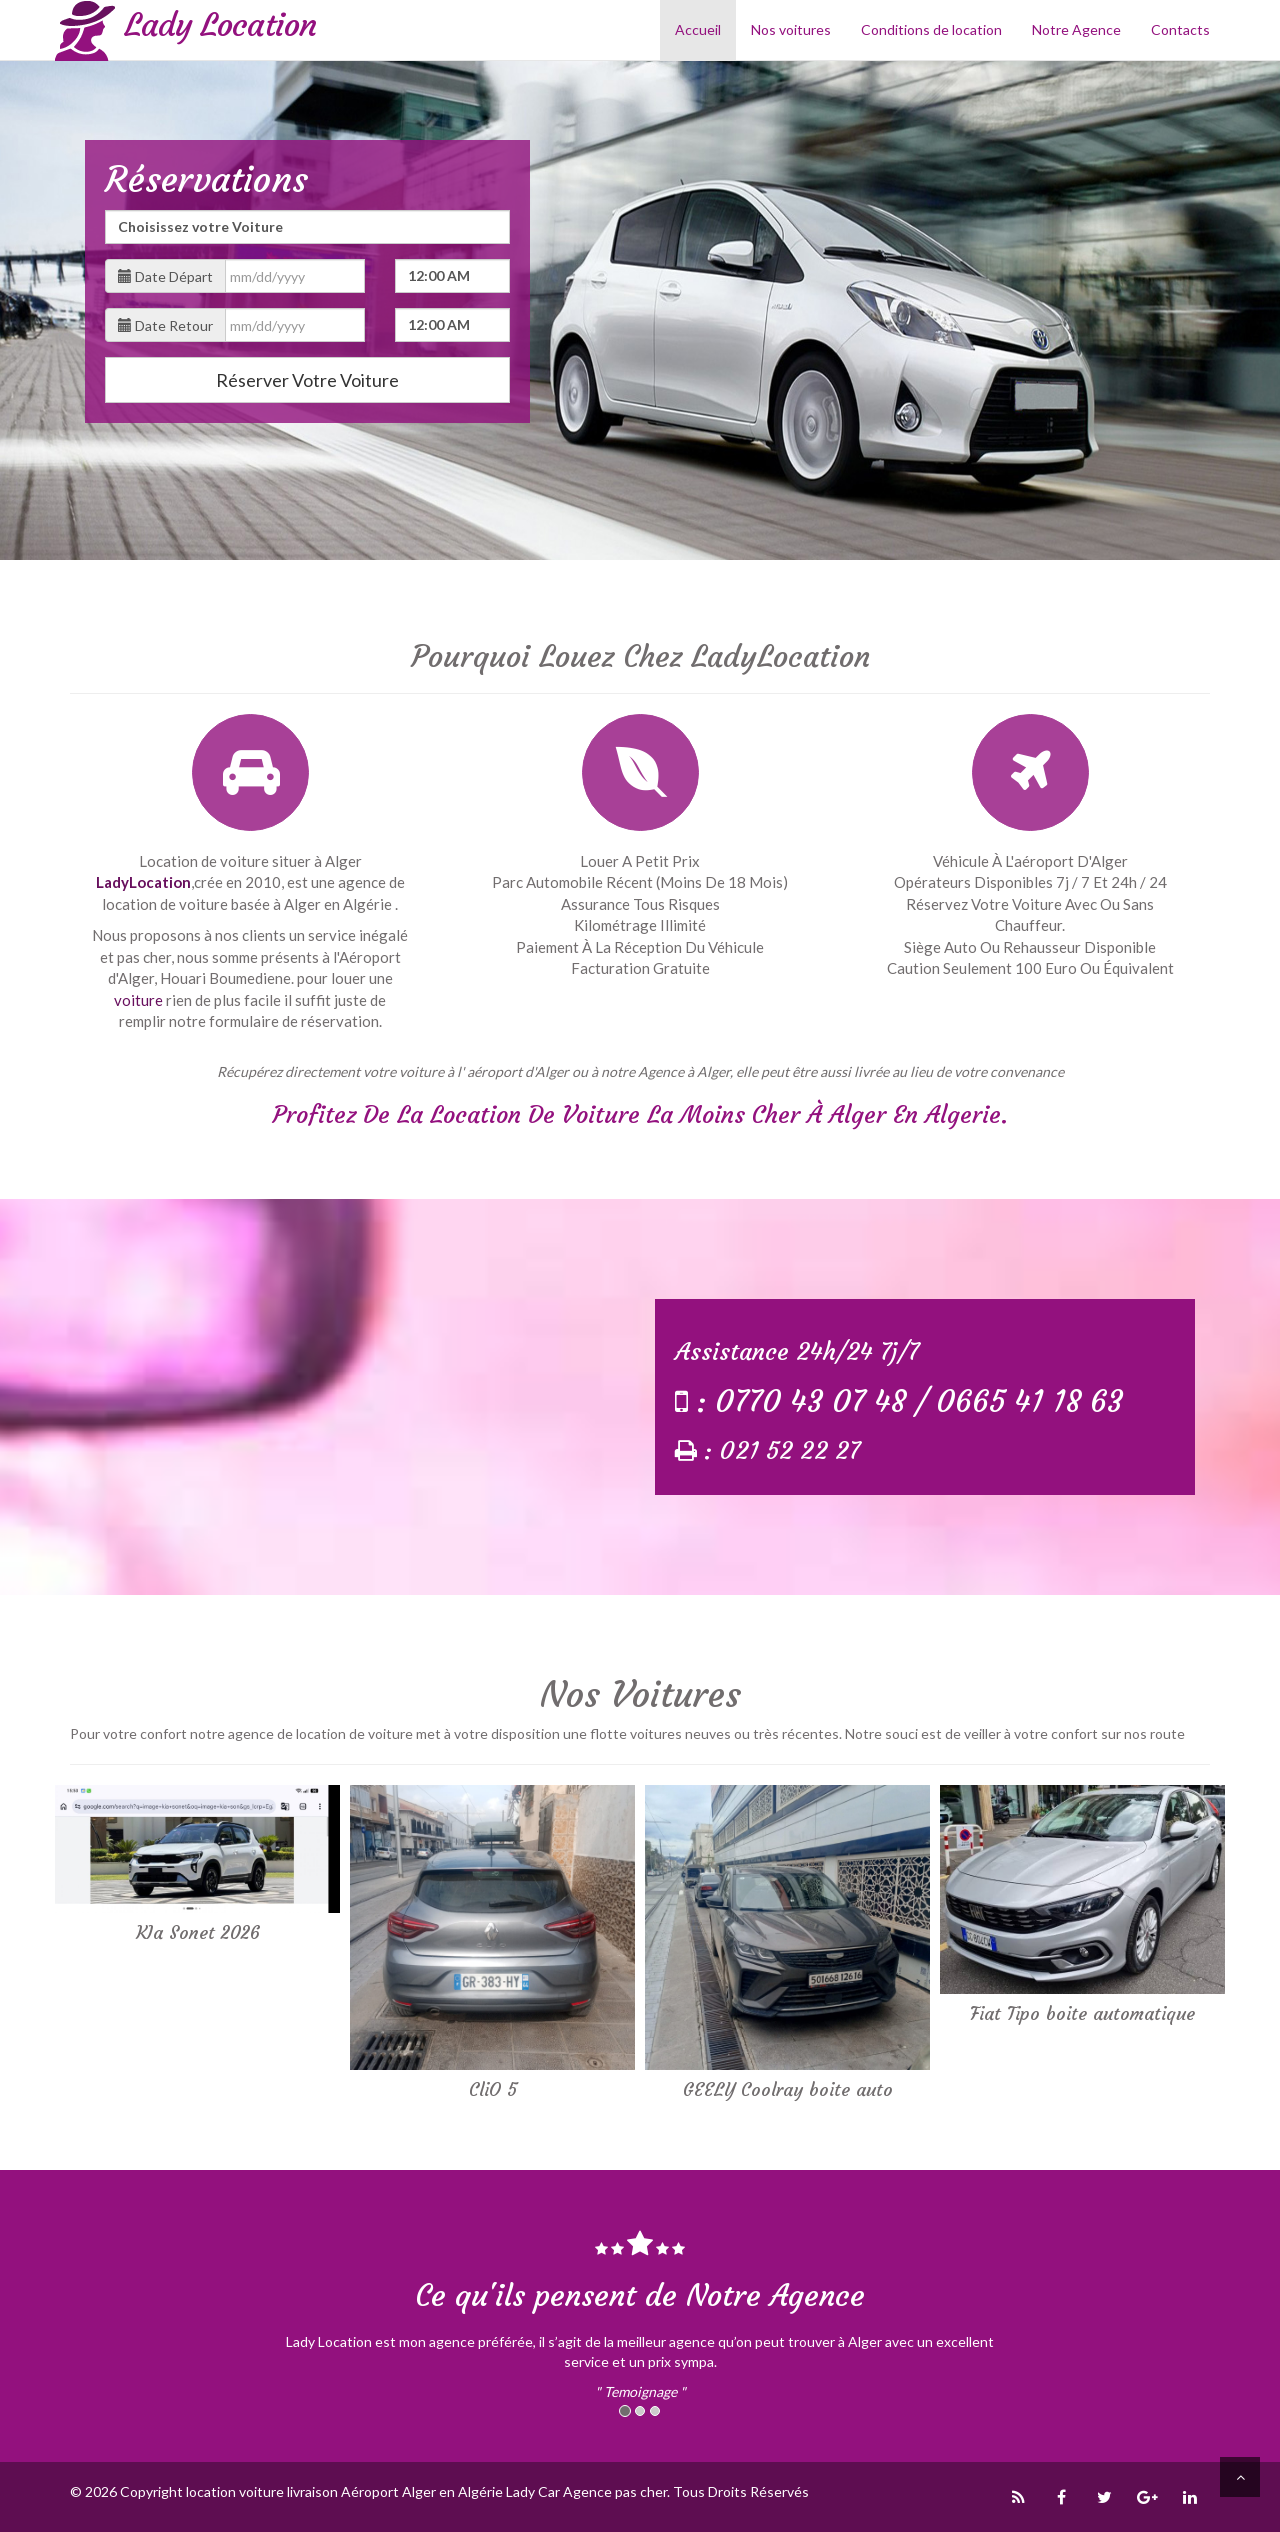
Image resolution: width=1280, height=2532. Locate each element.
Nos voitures (791, 29)
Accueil (698, 29)
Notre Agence (1076, 29)
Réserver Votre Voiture (307, 380)
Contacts (1180, 29)
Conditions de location (931, 29)
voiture (138, 1000)
